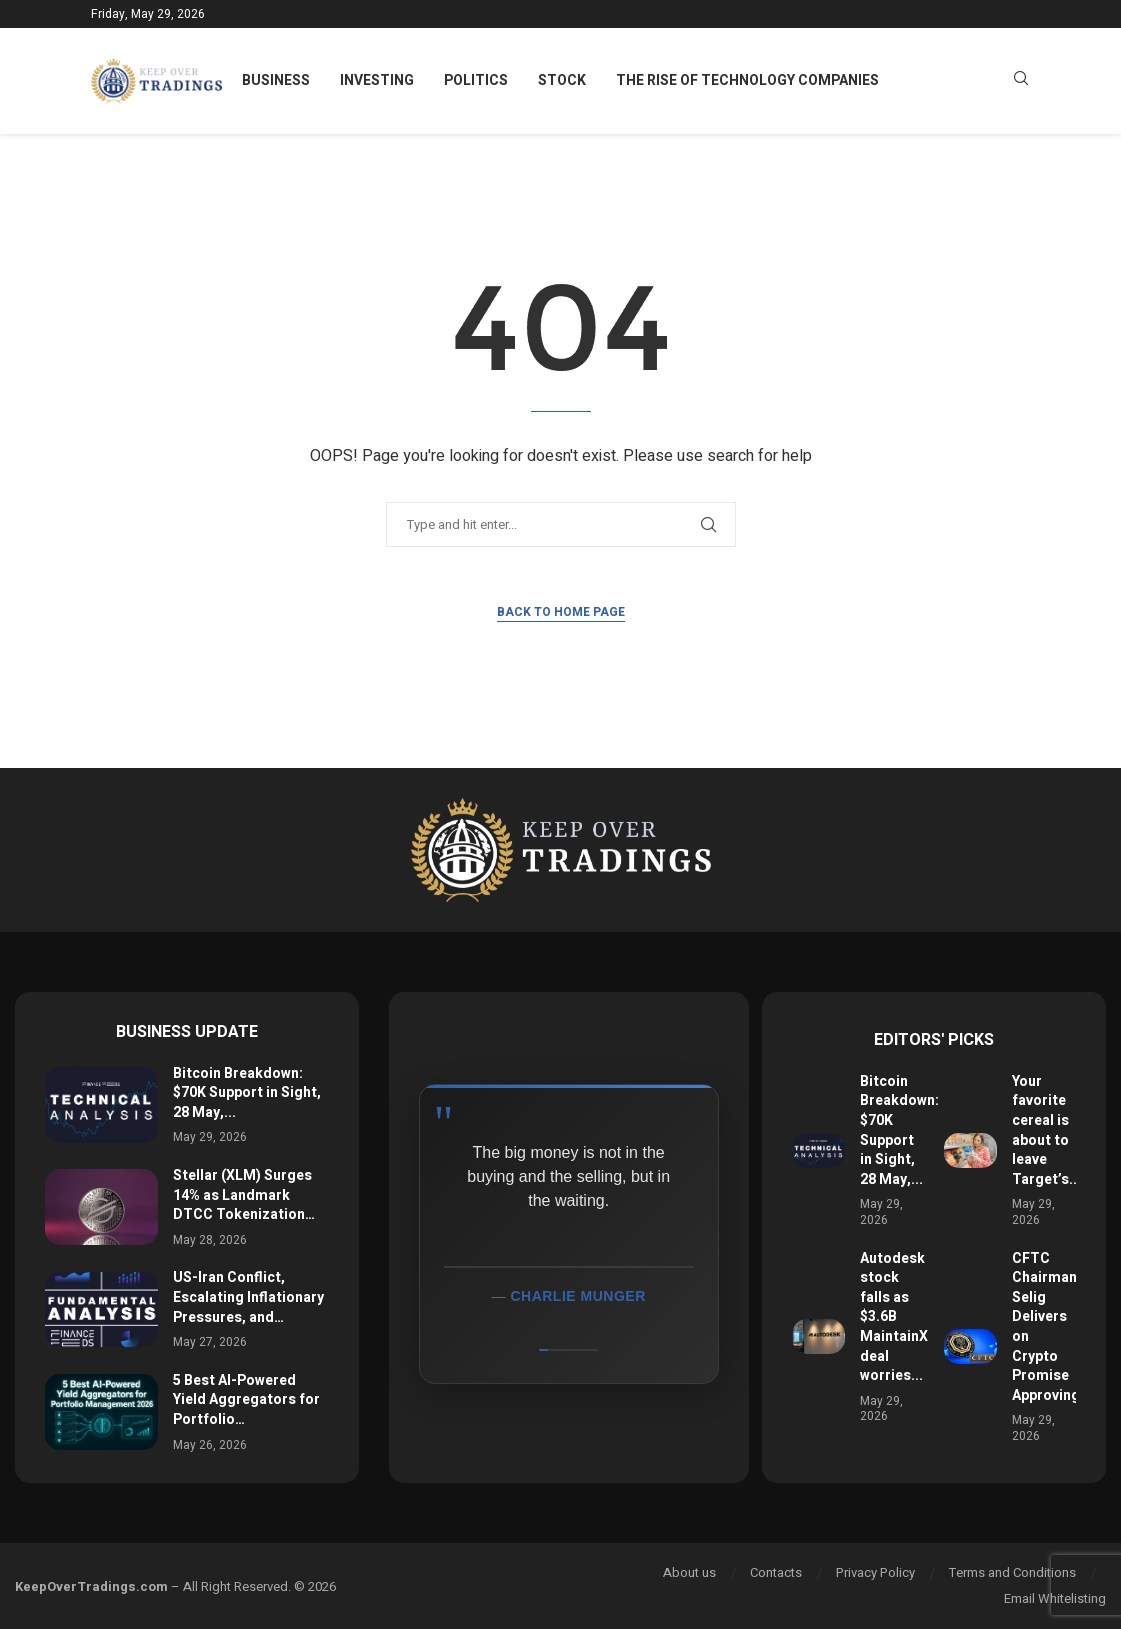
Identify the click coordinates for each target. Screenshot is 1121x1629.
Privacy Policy (875, 1572)
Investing (377, 80)
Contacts (776, 1572)
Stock (562, 80)
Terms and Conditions (1012, 1572)
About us (689, 1572)
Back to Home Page (561, 612)
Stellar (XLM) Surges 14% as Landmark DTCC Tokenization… (244, 1195)
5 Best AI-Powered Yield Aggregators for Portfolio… (246, 1400)
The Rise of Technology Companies (747, 80)
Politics (476, 80)
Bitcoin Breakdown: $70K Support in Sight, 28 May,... (247, 1093)
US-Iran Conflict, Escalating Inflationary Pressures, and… (248, 1297)
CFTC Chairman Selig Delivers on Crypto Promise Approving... (1052, 1327)
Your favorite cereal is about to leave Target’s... (1046, 1130)
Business (276, 80)
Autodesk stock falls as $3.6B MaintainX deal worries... (894, 1317)
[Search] (1021, 81)
